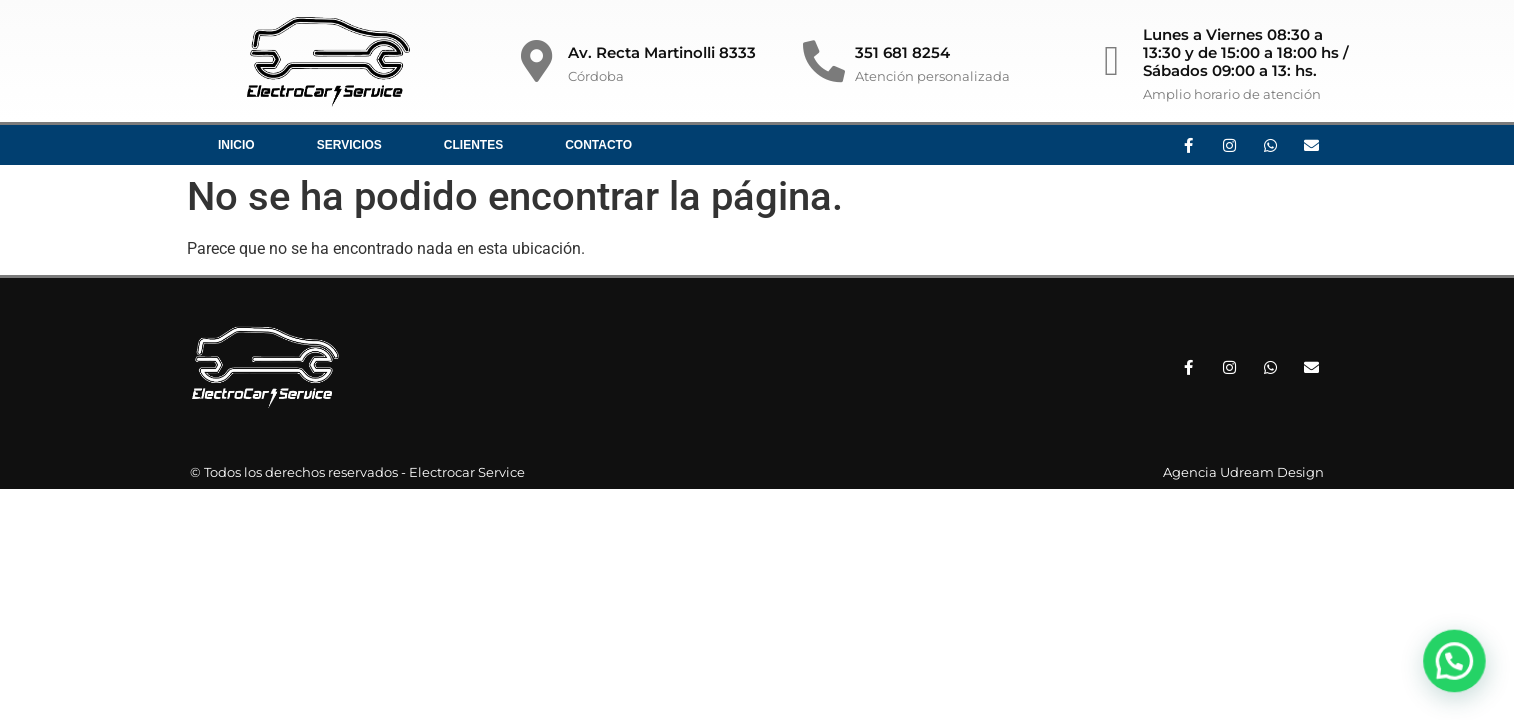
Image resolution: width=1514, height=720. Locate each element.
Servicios (349, 145)
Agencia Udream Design (1243, 472)
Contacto (598, 145)
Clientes (473, 145)
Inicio (236, 145)
